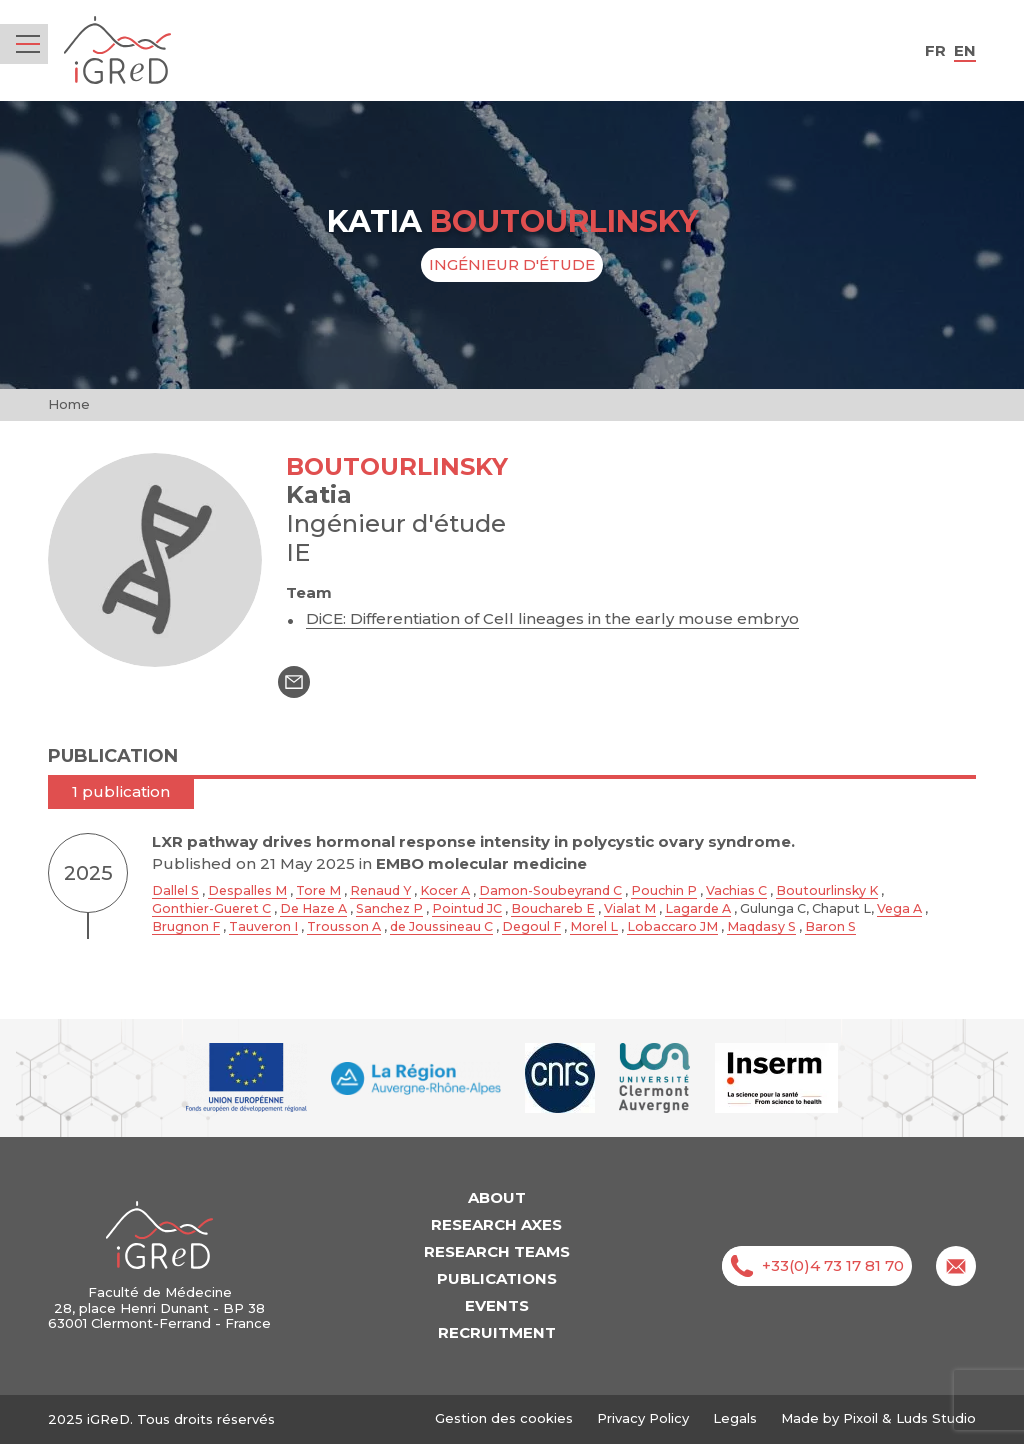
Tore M (318, 890)
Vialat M (630, 908)
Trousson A (344, 926)
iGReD (117, 50)
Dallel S (175, 890)
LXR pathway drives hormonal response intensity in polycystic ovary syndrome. (473, 841)
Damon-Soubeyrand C (550, 890)
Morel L (594, 926)
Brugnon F (186, 926)
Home (69, 404)
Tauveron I (263, 926)
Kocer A (445, 890)
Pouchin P (664, 890)
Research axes (496, 1224)
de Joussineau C (441, 926)
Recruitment (497, 1332)
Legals (735, 1418)
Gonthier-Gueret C (211, 908)
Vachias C (736, 890)
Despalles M (247, 890)
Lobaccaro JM (672, 926)
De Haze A (313, 908)
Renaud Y (380, 890)
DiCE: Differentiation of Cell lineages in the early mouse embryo (552, 618)
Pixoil (860, 1418)
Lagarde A (698, 908)
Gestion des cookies (504, 1418)
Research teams (497, 1251)
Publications (497, 1278)
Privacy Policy (643, 1418)
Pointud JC (467, 908)
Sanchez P (389, 908)
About (497, 1197)
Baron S (830, 926)
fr (935, 50)
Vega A (899, 908)
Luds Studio (936, 1418)
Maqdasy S (761, 926)
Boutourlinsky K (827, 890)
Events (497, 1305)
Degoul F (531, 926)
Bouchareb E (553, 908)
